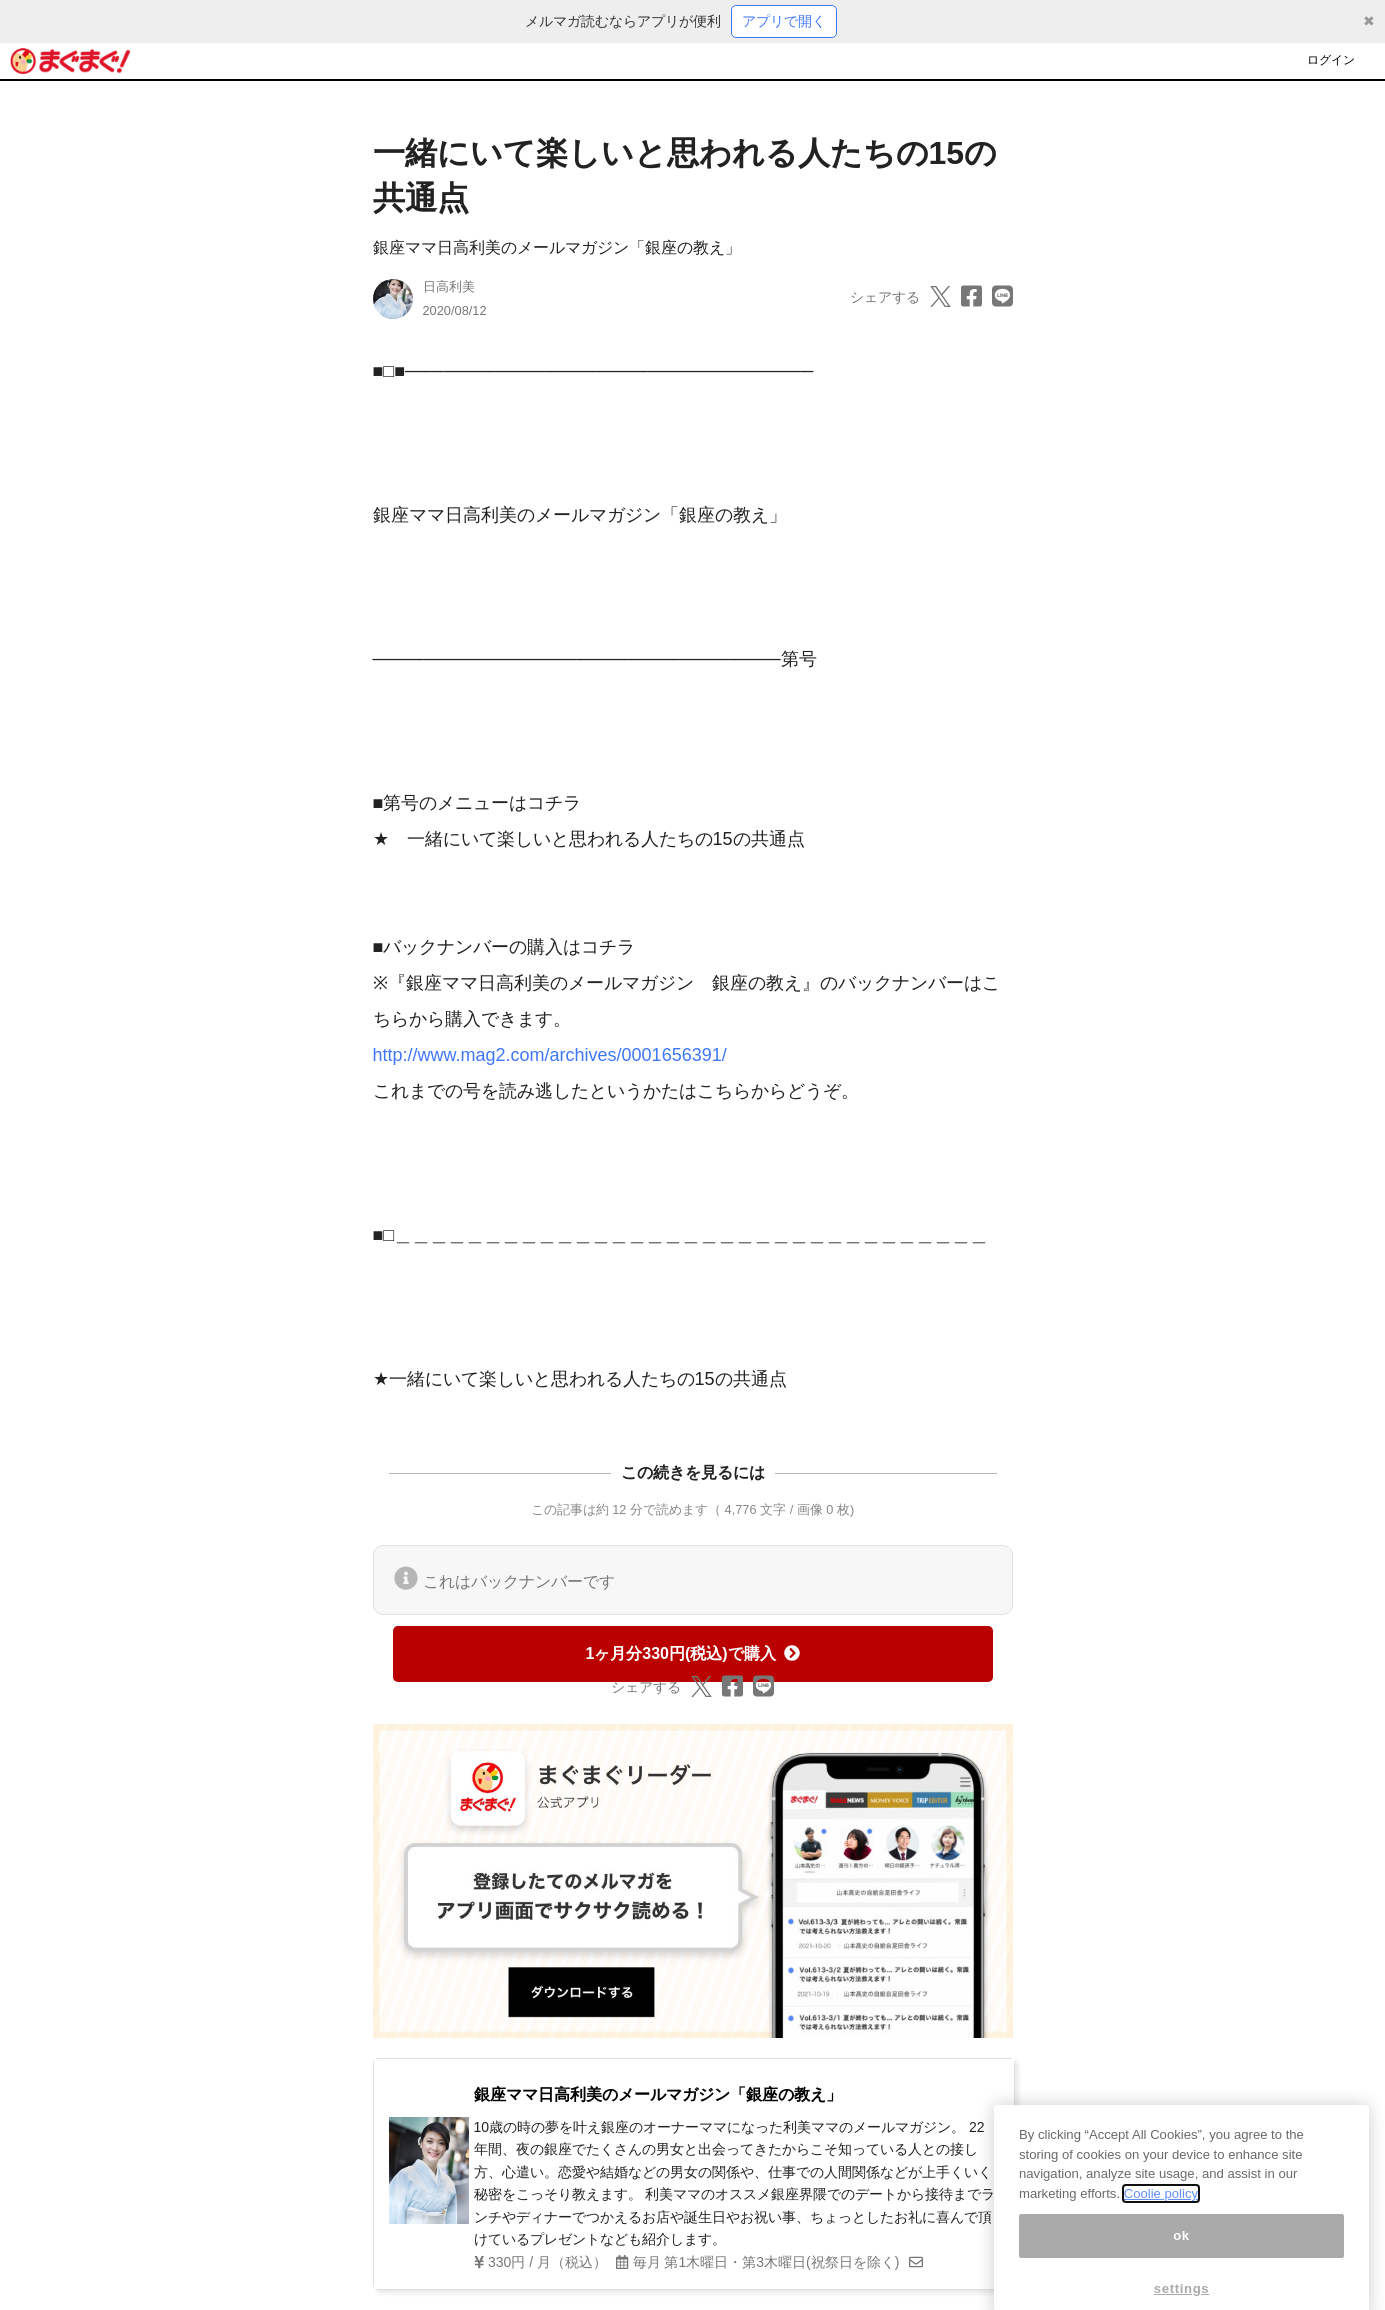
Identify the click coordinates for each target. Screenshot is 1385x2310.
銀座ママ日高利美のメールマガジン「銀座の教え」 (557, 247)
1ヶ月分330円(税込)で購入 (692, 1653)
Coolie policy (1161, 2212)
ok (1181, 2254)
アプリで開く (784, 21)
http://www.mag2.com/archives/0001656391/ (550, 1055)
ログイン (1331, 60)
